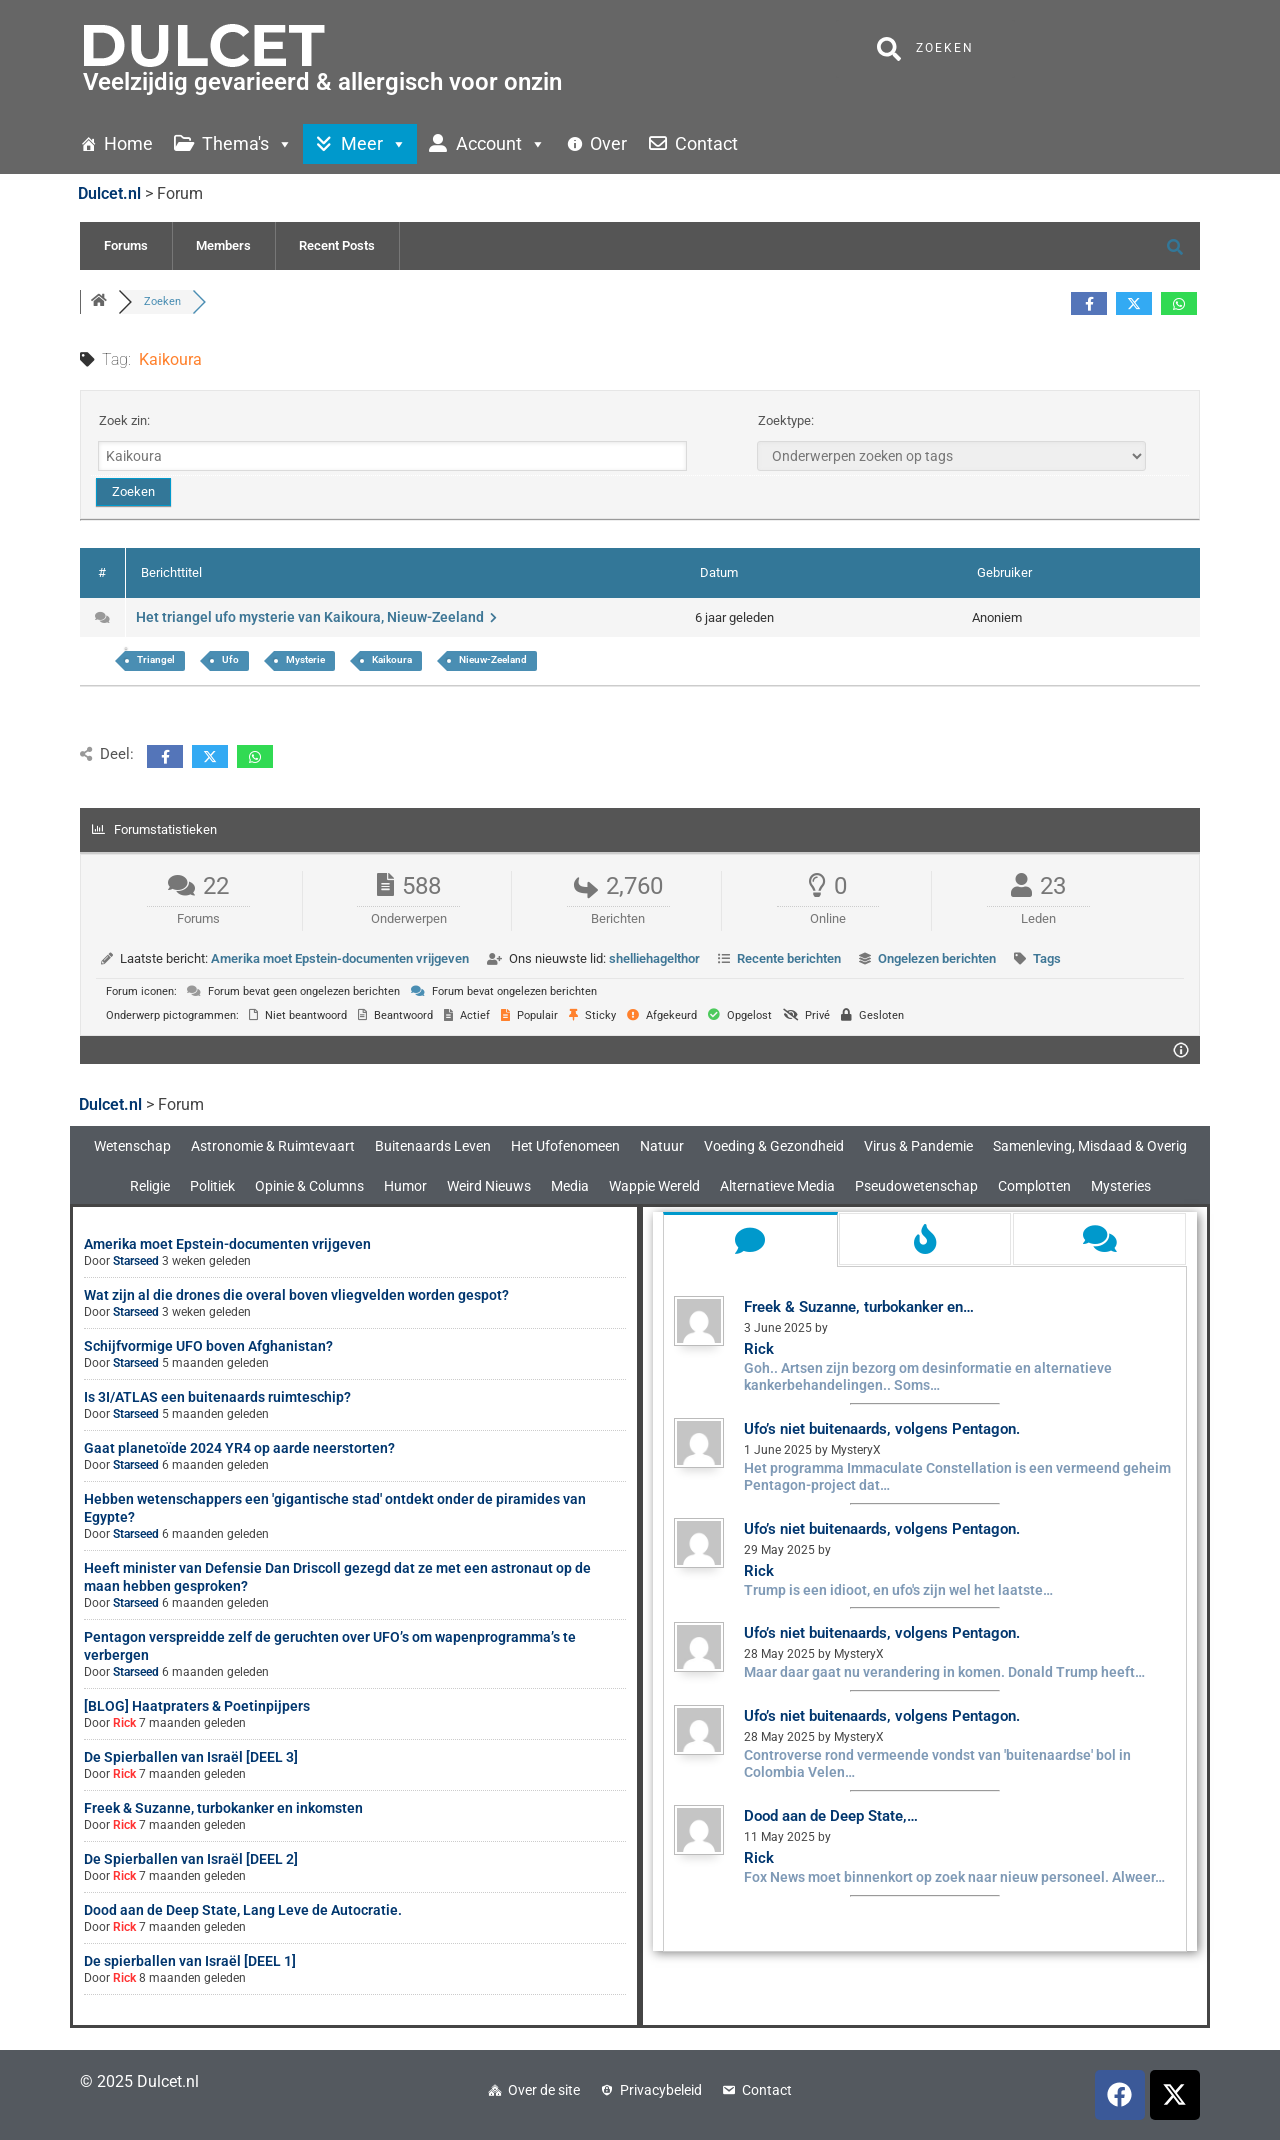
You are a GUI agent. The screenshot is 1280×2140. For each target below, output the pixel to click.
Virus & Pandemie (918, 1146)
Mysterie (305, 659)
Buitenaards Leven (433, 1146)
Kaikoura (392, 659)
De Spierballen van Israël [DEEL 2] (191, 1859)
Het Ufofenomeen (565, 1146)
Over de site (544, 2090)
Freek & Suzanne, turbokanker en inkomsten (223, 1808)
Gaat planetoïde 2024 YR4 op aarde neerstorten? (239, 1448)
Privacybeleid (661, 2090)
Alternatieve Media (777, 1186)
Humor (405, 1186)
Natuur (662, 1146)
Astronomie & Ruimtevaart (273, 1146)
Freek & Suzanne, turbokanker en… (859, 1307)
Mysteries (1121, 1186)
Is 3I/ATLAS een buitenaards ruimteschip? (217, 1397)
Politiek (212, 1186)
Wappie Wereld (654, 1186)
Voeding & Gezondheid (774, 1146)
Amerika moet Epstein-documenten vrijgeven (340, 958)
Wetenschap (132, 1146)
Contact (767, 2090)
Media (570, 1186)
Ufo (230, 659)
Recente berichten (789, 958)
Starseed (136, 1261)
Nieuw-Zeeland (493, 659)
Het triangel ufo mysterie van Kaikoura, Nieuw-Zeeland (316, 617)
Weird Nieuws (489, 1186)
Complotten (1034, 1186)
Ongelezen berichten (937, 958)
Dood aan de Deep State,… (831, 1816)
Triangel (156, 659)
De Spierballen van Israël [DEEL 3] (191, 1757)
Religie (150, 1186)
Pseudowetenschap (916, 1186)
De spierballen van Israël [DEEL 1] (190, 1961)
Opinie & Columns (309, 1186)
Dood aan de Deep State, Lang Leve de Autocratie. (243, 1910)
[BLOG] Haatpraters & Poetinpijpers (197, 1706)
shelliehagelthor (654, 958)
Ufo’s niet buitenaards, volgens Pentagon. (882, 1429)
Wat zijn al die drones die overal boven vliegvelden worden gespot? (296, 1295)
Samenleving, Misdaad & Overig (1090, 1146)
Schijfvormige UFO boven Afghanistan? (208, 1346)
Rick (124, 1723)
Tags (1047, 958)
